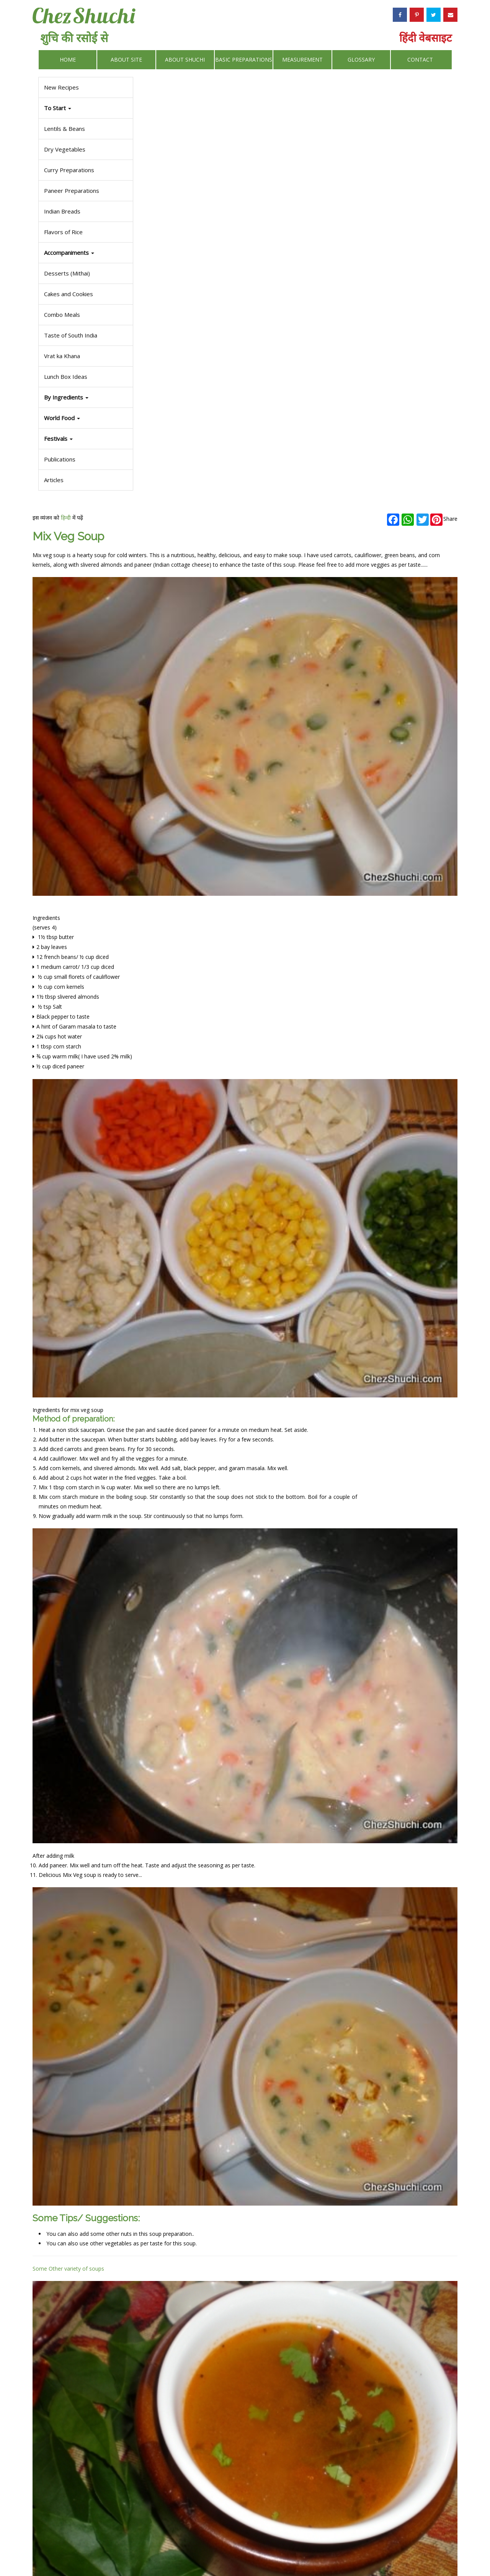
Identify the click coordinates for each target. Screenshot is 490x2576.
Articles (54, 480)
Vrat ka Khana (62, 356)
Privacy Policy (287, 2551)
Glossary (361, 59)
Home (68, 59)
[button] (86, 439)
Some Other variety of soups (180, 1527)
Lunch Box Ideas (65, 376)
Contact (420, 59)
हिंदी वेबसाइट (425, 37)
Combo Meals (62, 314)
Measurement (302, 59)
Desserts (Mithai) (67, 273)
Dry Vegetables (64, 149)
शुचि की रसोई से (74, 38)
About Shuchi (185, 59)
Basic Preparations (243, 59)
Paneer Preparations (71, 190)
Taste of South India (70, 335)
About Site (126, 59)
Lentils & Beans (64, 128)
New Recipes (61, 87)
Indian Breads (62, 211)
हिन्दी (178, 89)
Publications (59, 459)
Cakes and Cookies (68, 294)
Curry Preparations (69, 170)
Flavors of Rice (63, 232)
